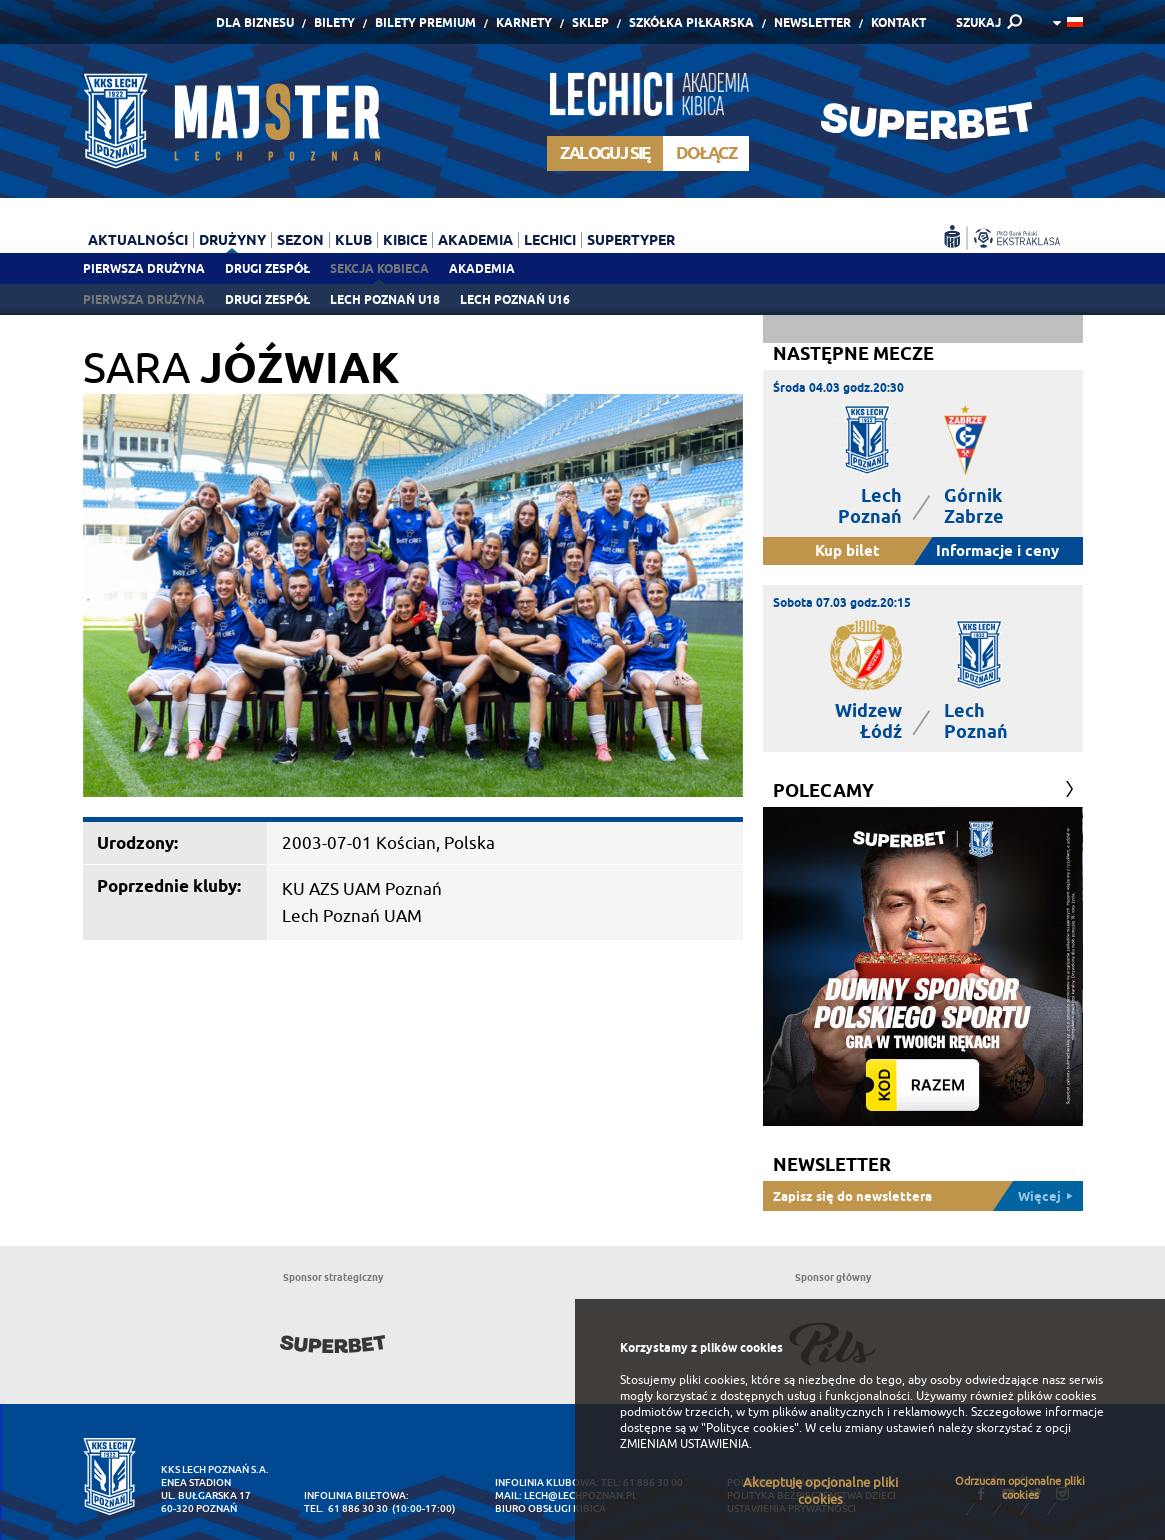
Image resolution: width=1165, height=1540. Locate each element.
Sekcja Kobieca (379, 268)
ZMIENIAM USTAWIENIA (684, 1444)
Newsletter (812, 22)
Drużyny (232, 240)
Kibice (405, 240)
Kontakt (898, 22)
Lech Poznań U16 (515, 299)
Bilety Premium (425, 22)
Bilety (334, 22)
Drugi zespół (267, 268)
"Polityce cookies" (750, 1428)
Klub (353, 240)
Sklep (590, 22)
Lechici (550, 240)
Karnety (524, 22)
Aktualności (138, 240)
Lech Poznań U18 (385, 299)
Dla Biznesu (255, 22)
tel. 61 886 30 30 (346, 1508)
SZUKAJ (978, 22)
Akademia (482, 268)
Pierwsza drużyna (144, 268)
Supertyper (631, 240)
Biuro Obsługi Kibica (550, 1508)
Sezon (300, 240)
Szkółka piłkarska (691, 22)
